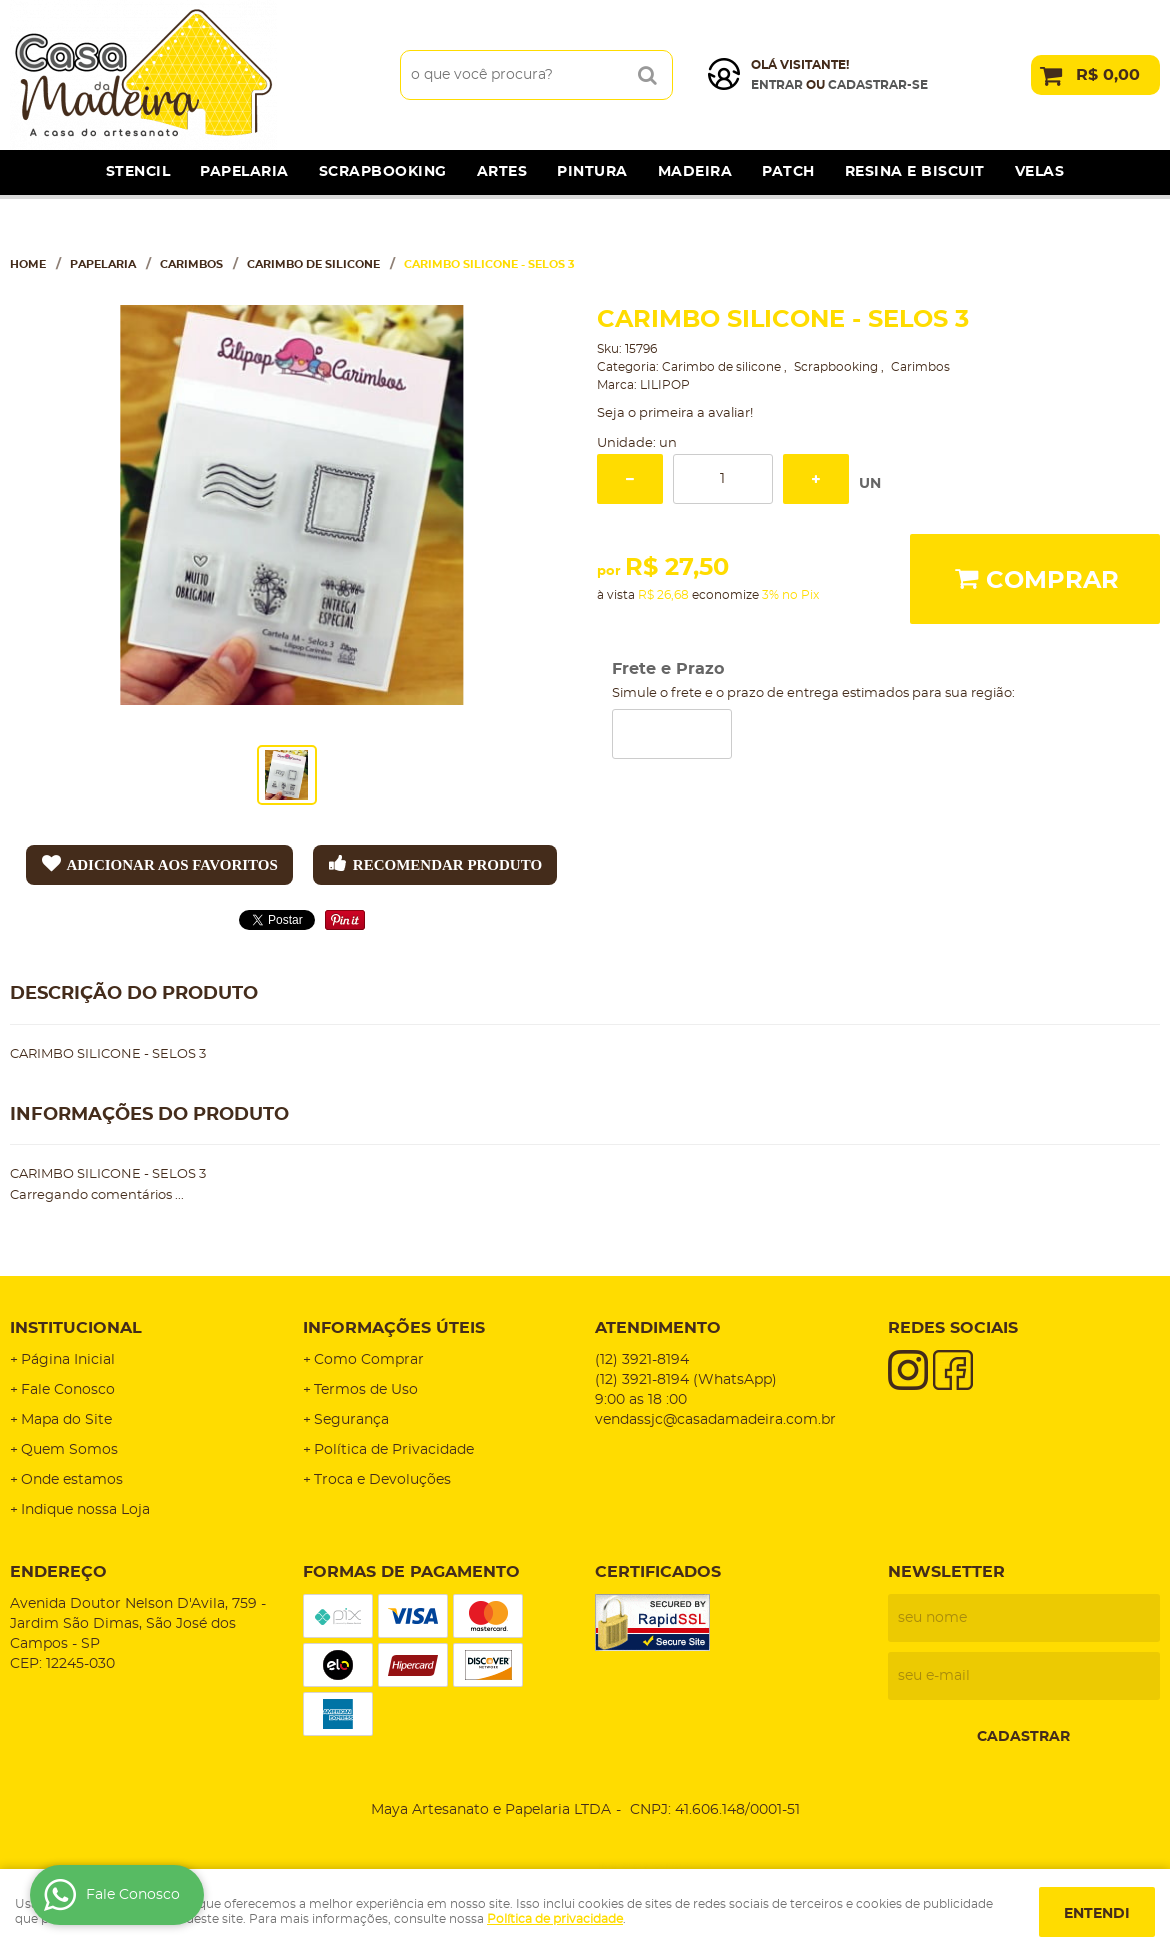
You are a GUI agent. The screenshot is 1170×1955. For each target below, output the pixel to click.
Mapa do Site (66, 1420)
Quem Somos (69, 1450)
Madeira (695, 172)
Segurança (351, 1420)
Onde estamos (72, 1480)
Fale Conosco (68, 1390)
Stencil (138, 172)
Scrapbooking (383, 172)
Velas (1040, 172)
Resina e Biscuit (915, 172)
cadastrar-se (878, 85)
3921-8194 (642, 1360)
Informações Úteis (394, 1328)
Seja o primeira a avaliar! (675, 413)
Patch (788, 172)
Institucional (76, 1328)
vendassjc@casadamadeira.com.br (715, 1420)
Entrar (777, 85)
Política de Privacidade (394, 1450)
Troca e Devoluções (382, 1480)
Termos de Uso (366, 1390)
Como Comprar (369, 1360)
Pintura (592, 172)
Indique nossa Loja (85, 1510)
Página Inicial (68, 1360)
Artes (502, 172)
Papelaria (244, 172)
